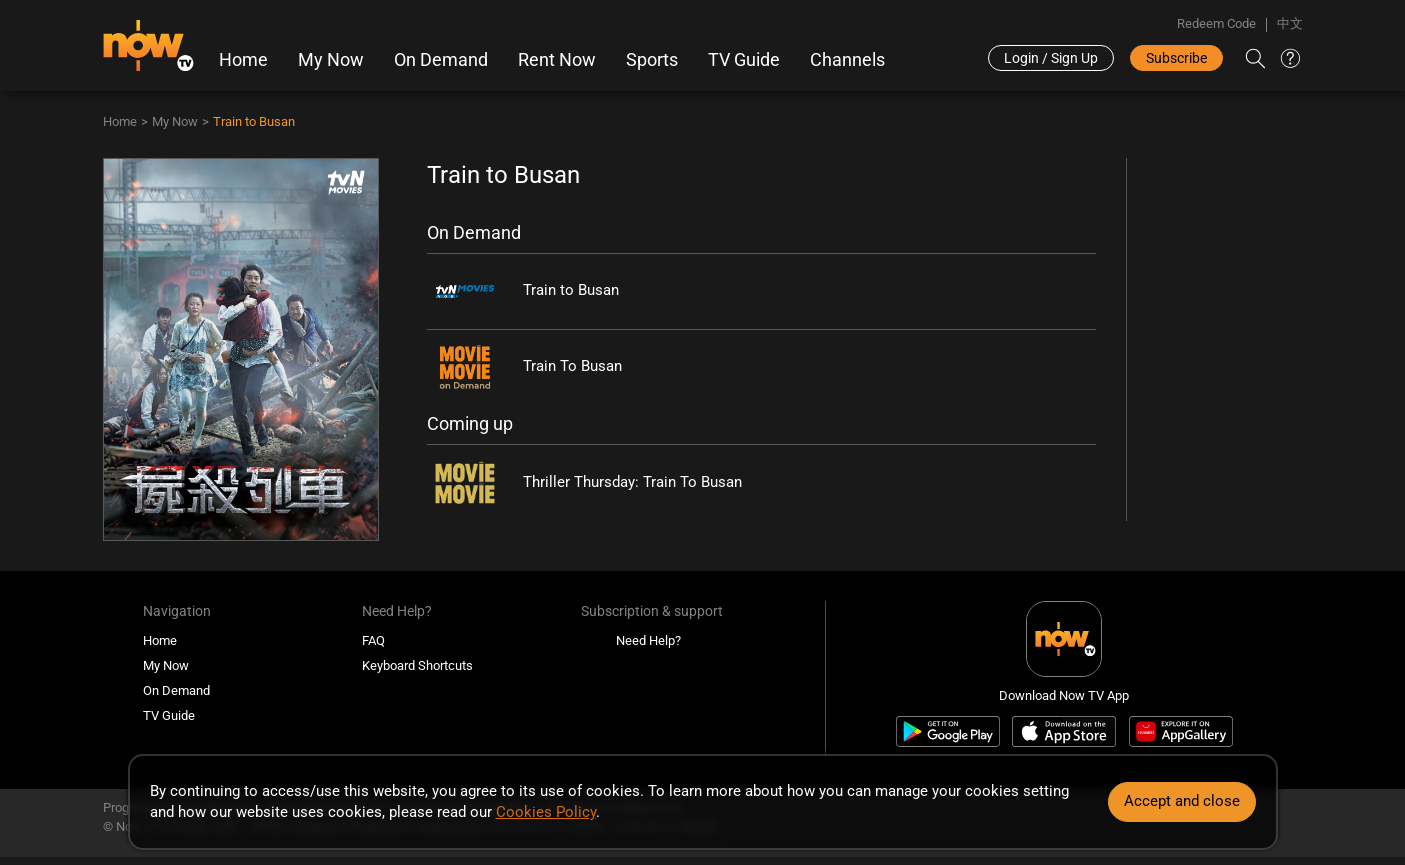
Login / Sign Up (1051, 58)
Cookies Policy (546, 812)
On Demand (441, 60)
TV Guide (744, 60)
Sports (652, 60)
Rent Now (557, 60)
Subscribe (1176, 58)
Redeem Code (1216, 23)
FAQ (373, 640)
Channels (847, 60)
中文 (1290, 23)
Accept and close (1182, 801)
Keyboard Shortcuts (417, 665)
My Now (331, 60)
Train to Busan (254, 121)
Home (243, 60)
